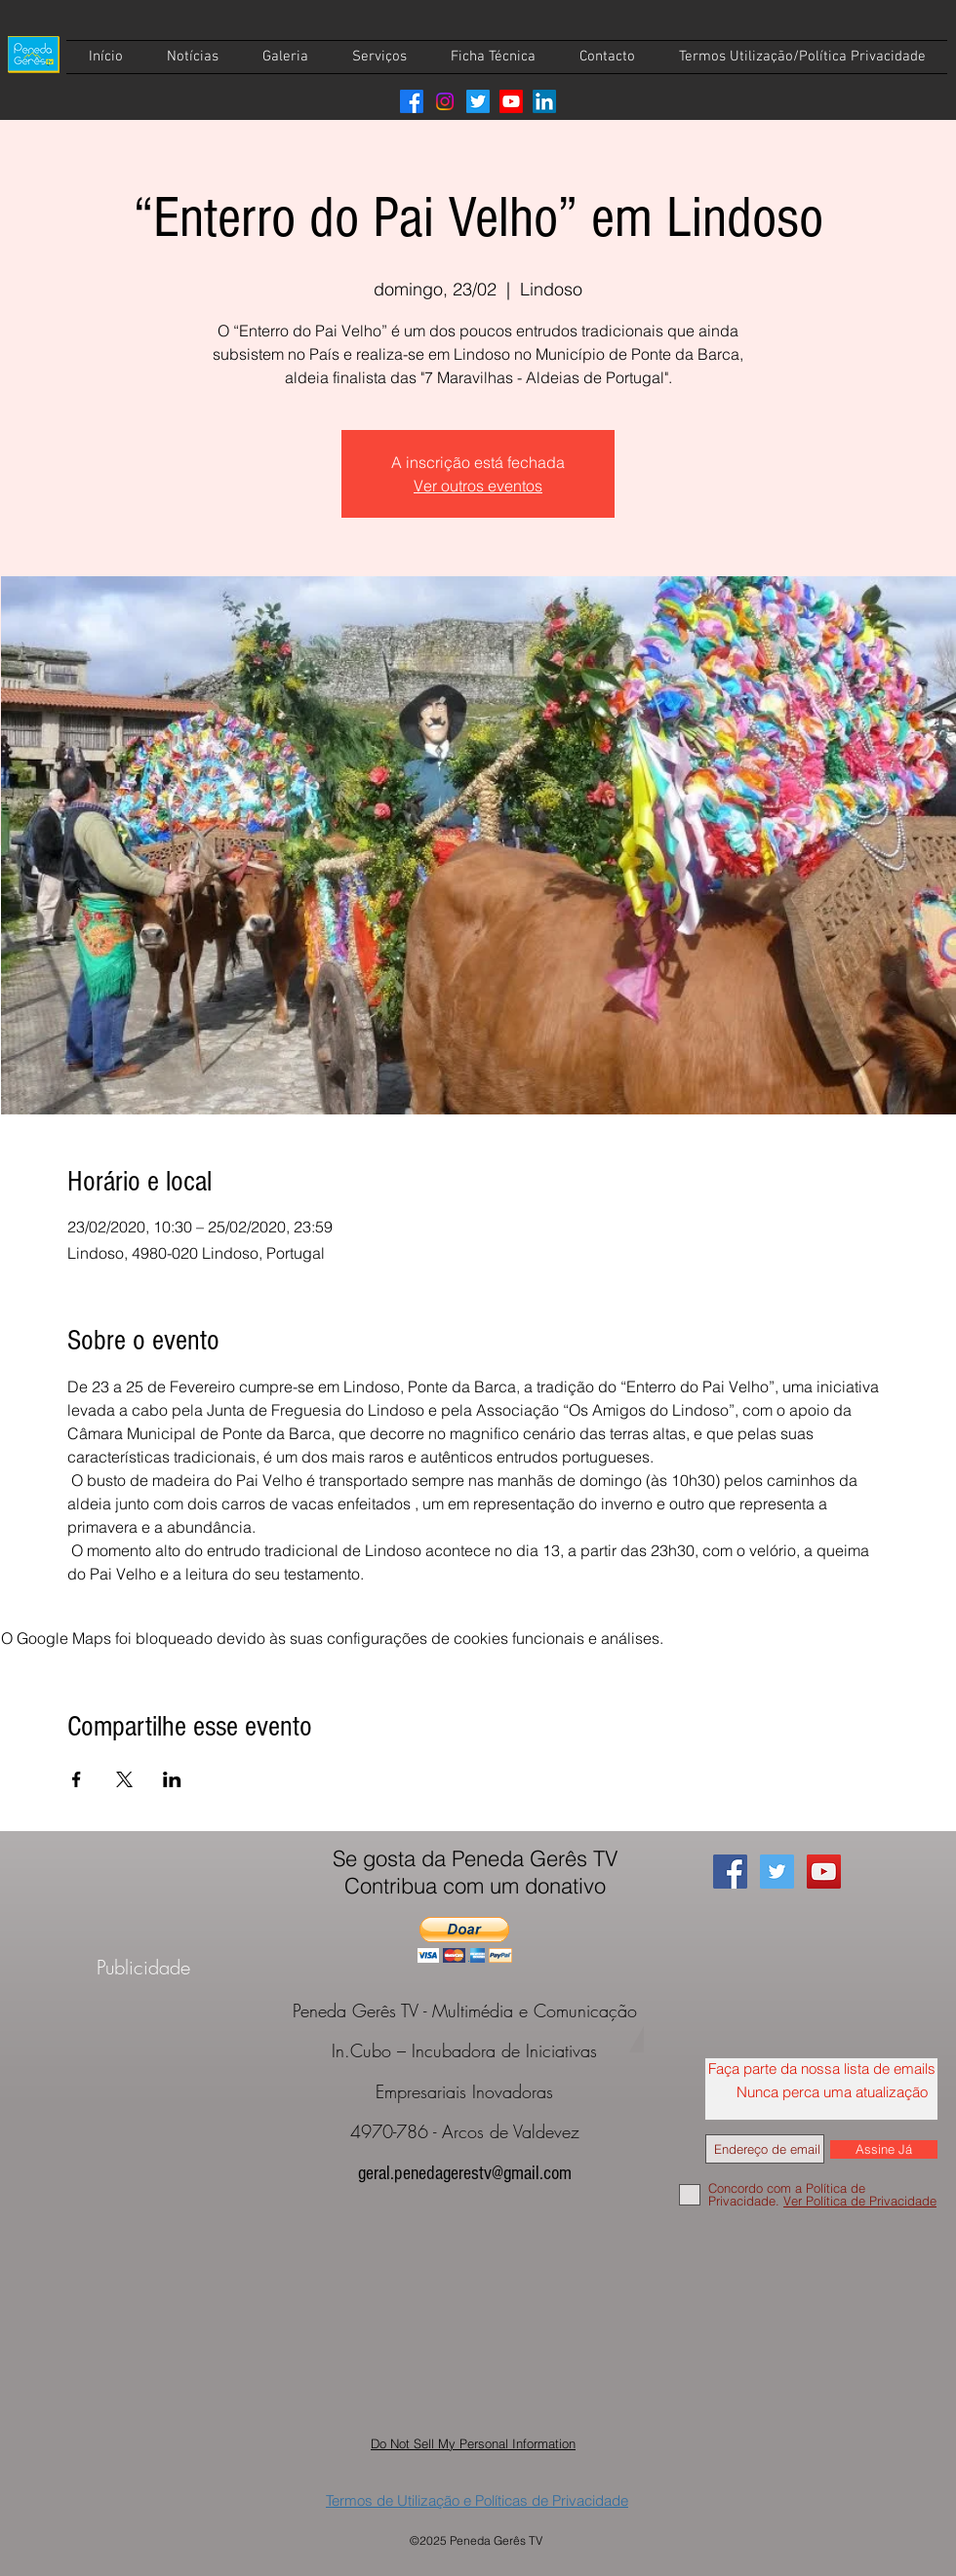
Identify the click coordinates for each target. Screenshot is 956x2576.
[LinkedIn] (544, 101)
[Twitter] (478, 101)
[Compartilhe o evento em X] (124, 1779)
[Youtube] (511, 101)
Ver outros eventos (478, 485)
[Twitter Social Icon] (777, 1871)
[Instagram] (445, 101)
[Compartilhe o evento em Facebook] (76, 1779)
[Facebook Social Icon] (730, 1871)
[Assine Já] (883, 2149)
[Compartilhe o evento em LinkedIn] (172, 1779)
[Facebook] (411, 101)
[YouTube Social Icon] (824, 1871)
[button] (465, 1940)
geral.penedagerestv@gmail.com (465, 2173)
